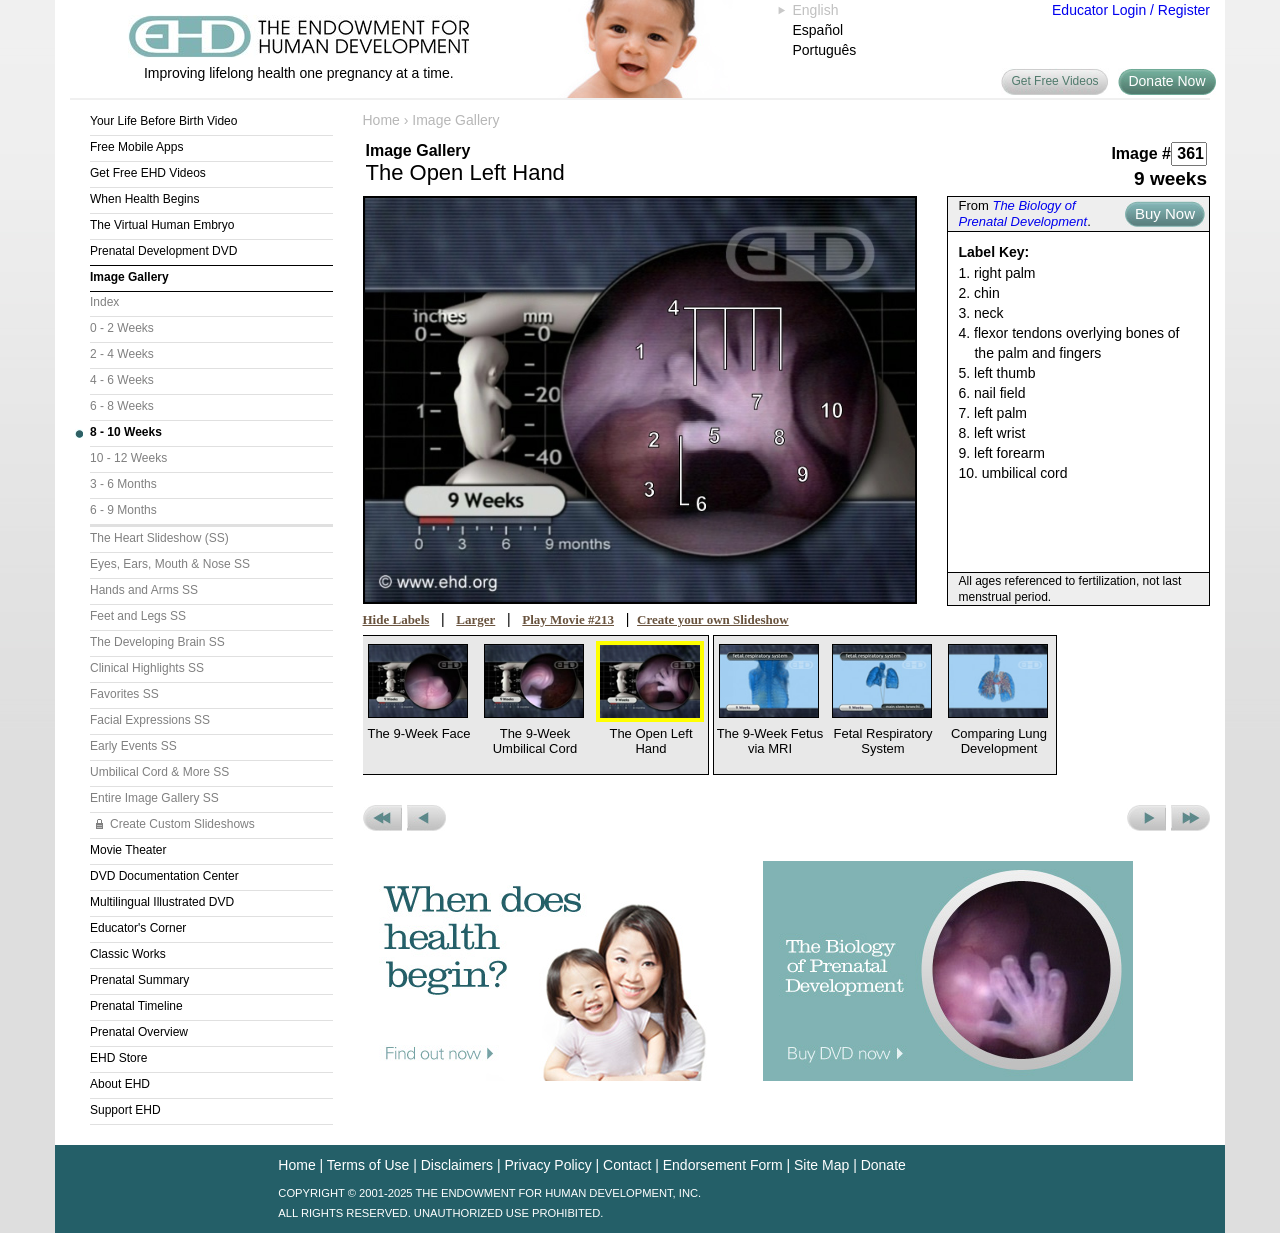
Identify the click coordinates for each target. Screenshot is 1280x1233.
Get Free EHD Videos (148, 173)
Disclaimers (457, 1165)
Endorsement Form (723, 1165)
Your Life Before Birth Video (163, 121)
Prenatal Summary (139, 980)
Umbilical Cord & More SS (159, 772)
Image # (1141, 153)
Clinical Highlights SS (147, 668)
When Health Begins (144, 199)
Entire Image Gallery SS (154, 798)
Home (381, 120)
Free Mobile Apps (136, 147)
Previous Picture (426, 818)
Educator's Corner (138, 928)
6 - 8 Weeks (122, 406)
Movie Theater (128, 850)
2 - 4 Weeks (122, 354)
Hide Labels (396, 619)
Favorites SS (124, 694)
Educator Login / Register (1131, 10)
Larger (475, 619)
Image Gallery (129, 277)
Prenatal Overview (139, 1032)
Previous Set (382, 818)
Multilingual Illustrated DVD (162, 902)
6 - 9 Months (123, 510)
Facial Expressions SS (150, 720)
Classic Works (128, 954)
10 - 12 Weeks (128, 458)
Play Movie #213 (568, 619)
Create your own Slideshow (713, 619)
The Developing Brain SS (157, 642)
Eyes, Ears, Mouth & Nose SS (170, 564)
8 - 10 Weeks (126, 432)
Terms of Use (368, 1165)
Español (818, 30)
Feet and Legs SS (138, 616)
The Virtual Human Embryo (162, 225)
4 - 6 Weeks (122, 380)
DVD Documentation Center (164, 876)
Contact (627, 1165)
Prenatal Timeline (136, 1006)
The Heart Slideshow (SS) (159, 538)
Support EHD (125, 1110)
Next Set (1190, 818)
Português (825, 50)
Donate (883, 1165)
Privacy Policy (548, 1165)
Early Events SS (133, 746)
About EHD (120, 1084)
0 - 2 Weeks (122, 328)
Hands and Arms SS (144, 590)
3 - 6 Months (123, 484)
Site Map (821, 1165)
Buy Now (1165, 213)
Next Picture (1146, 818)
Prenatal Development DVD (163, 251)
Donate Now (1166, 81)
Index (104, 302)
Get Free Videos (1054, 81)
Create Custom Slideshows (182, 824)
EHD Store (118, 1058)
